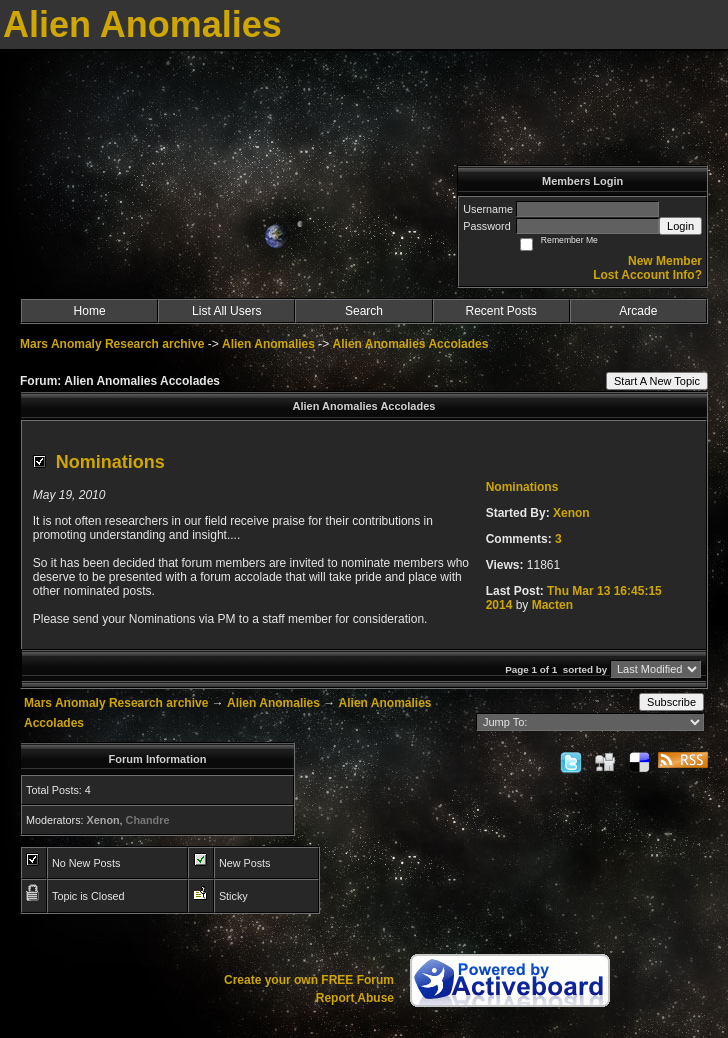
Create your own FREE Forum (309, 980)
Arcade (638, 311)
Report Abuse (355, 998)
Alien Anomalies (268, 344)
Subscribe (671, 702)
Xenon (571, 513)
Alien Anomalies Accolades (411, 344)
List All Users (226, 311)
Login (680, 226)
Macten (552, 605)
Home (90, 311)
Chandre (148, 820)
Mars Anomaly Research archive (112, 344)
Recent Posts (500, 311)
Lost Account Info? (647, 275)
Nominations (110, 462)
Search (364, 311)
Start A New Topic (657, 381)
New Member (665, 261)
